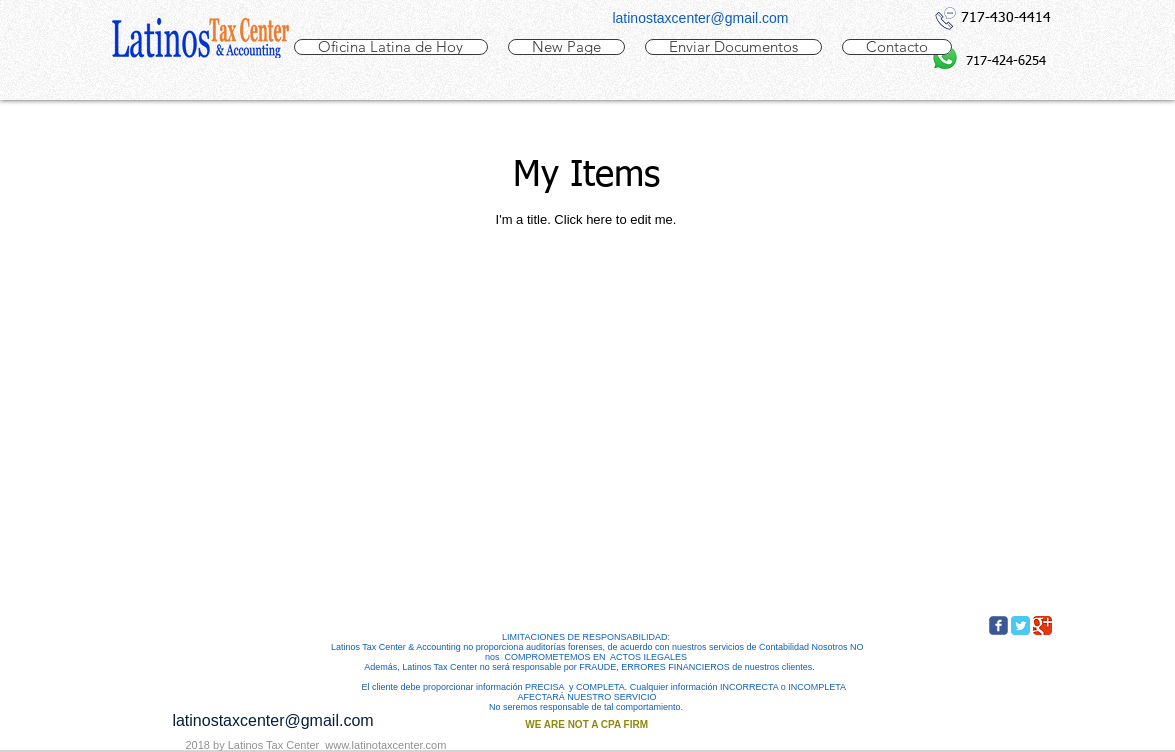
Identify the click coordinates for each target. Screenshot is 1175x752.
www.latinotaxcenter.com (385, 745)
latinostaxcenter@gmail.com (700, 18)
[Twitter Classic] (1020, 625)
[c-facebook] (998, 625)
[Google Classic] (1042, 625)
